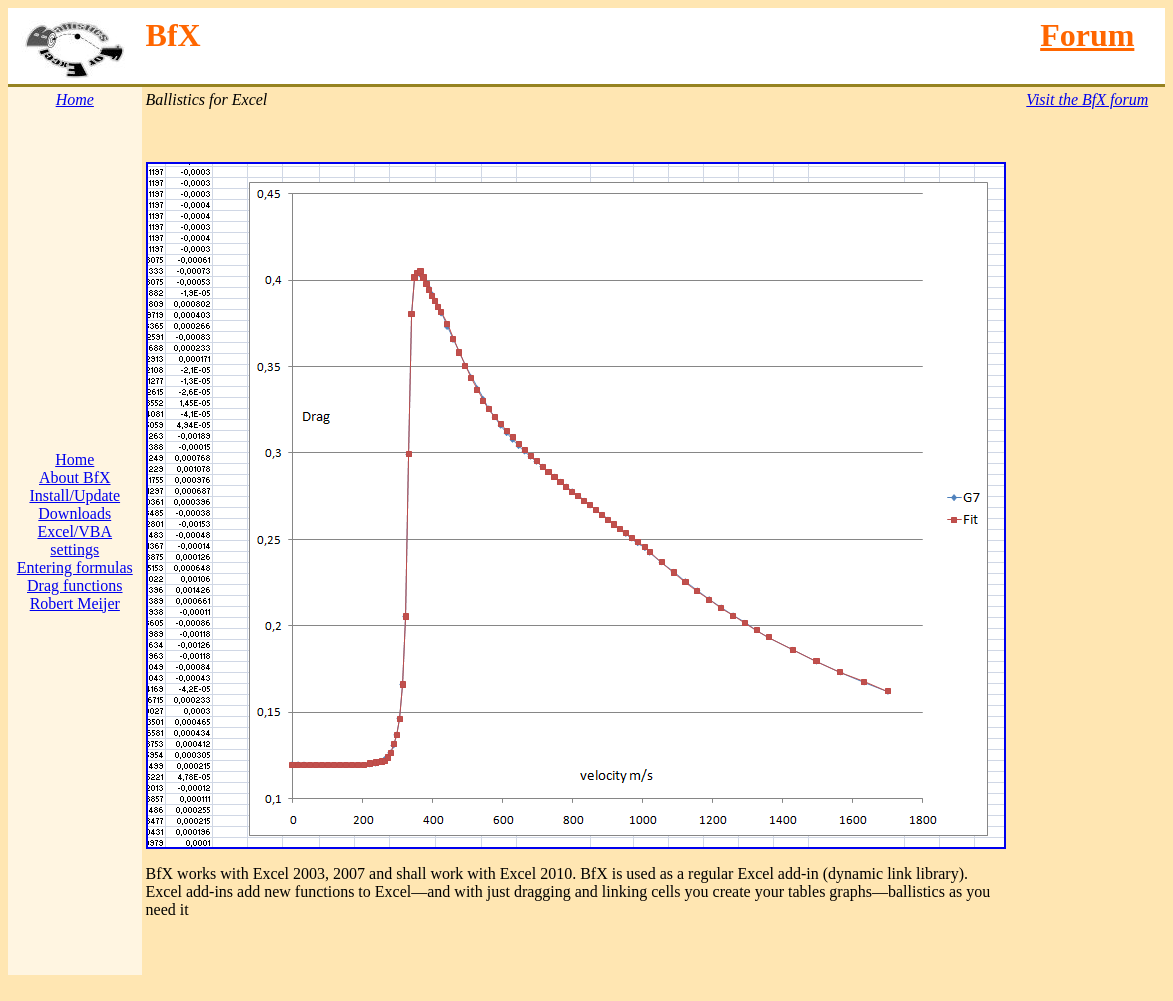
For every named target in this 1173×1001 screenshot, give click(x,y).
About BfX (75, 477)
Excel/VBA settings (74, 540)
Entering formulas (75, 567)
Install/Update (74, 495)
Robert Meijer (75, 603)
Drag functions (75, 585)
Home (74, 459)
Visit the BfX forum (1087, 99)
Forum (1087, 35)
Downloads (74, 513)
